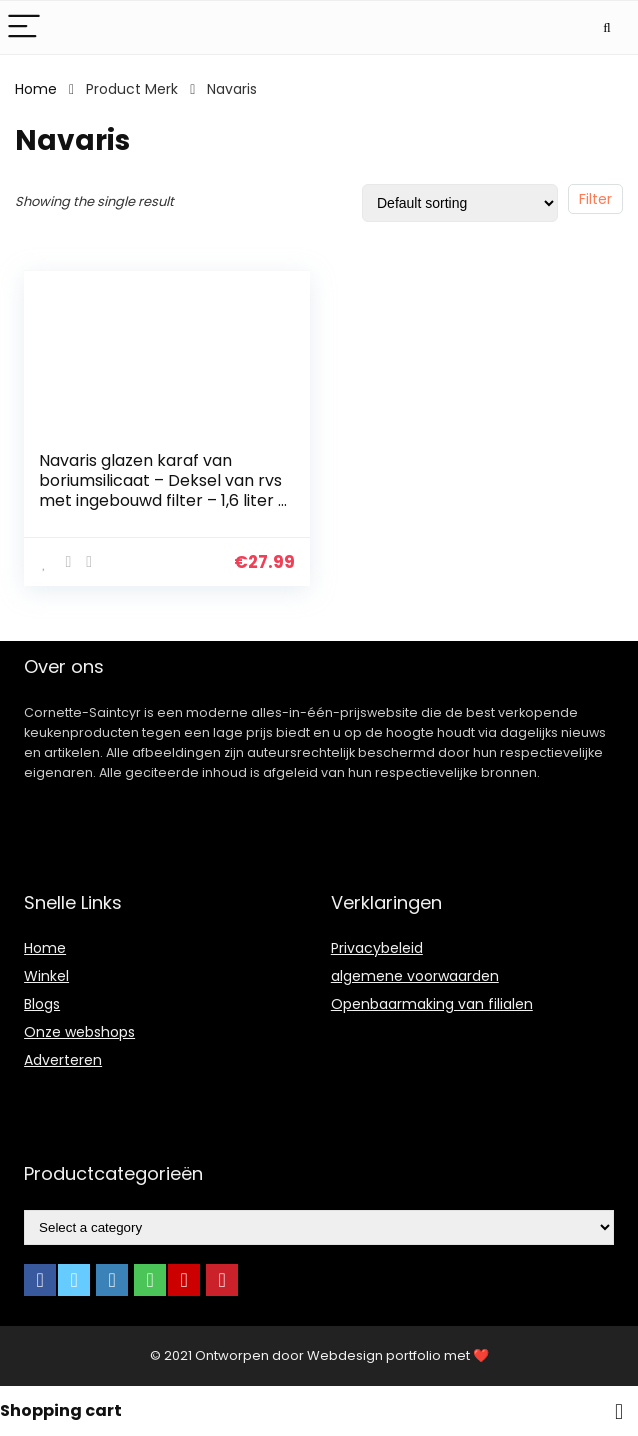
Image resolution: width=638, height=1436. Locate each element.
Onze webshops (79, 1032)
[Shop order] (460, 203)
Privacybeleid (377, 948)
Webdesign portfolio (374, 1355)
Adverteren (63, 1060)
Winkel (46, 976)
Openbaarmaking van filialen (432, 1004)
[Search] (607, 27)
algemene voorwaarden (415, 976)
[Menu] (24, 27)
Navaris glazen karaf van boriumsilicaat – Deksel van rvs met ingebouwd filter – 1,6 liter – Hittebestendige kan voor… (163, 490)
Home (36, 89)
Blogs (42, 1004)
